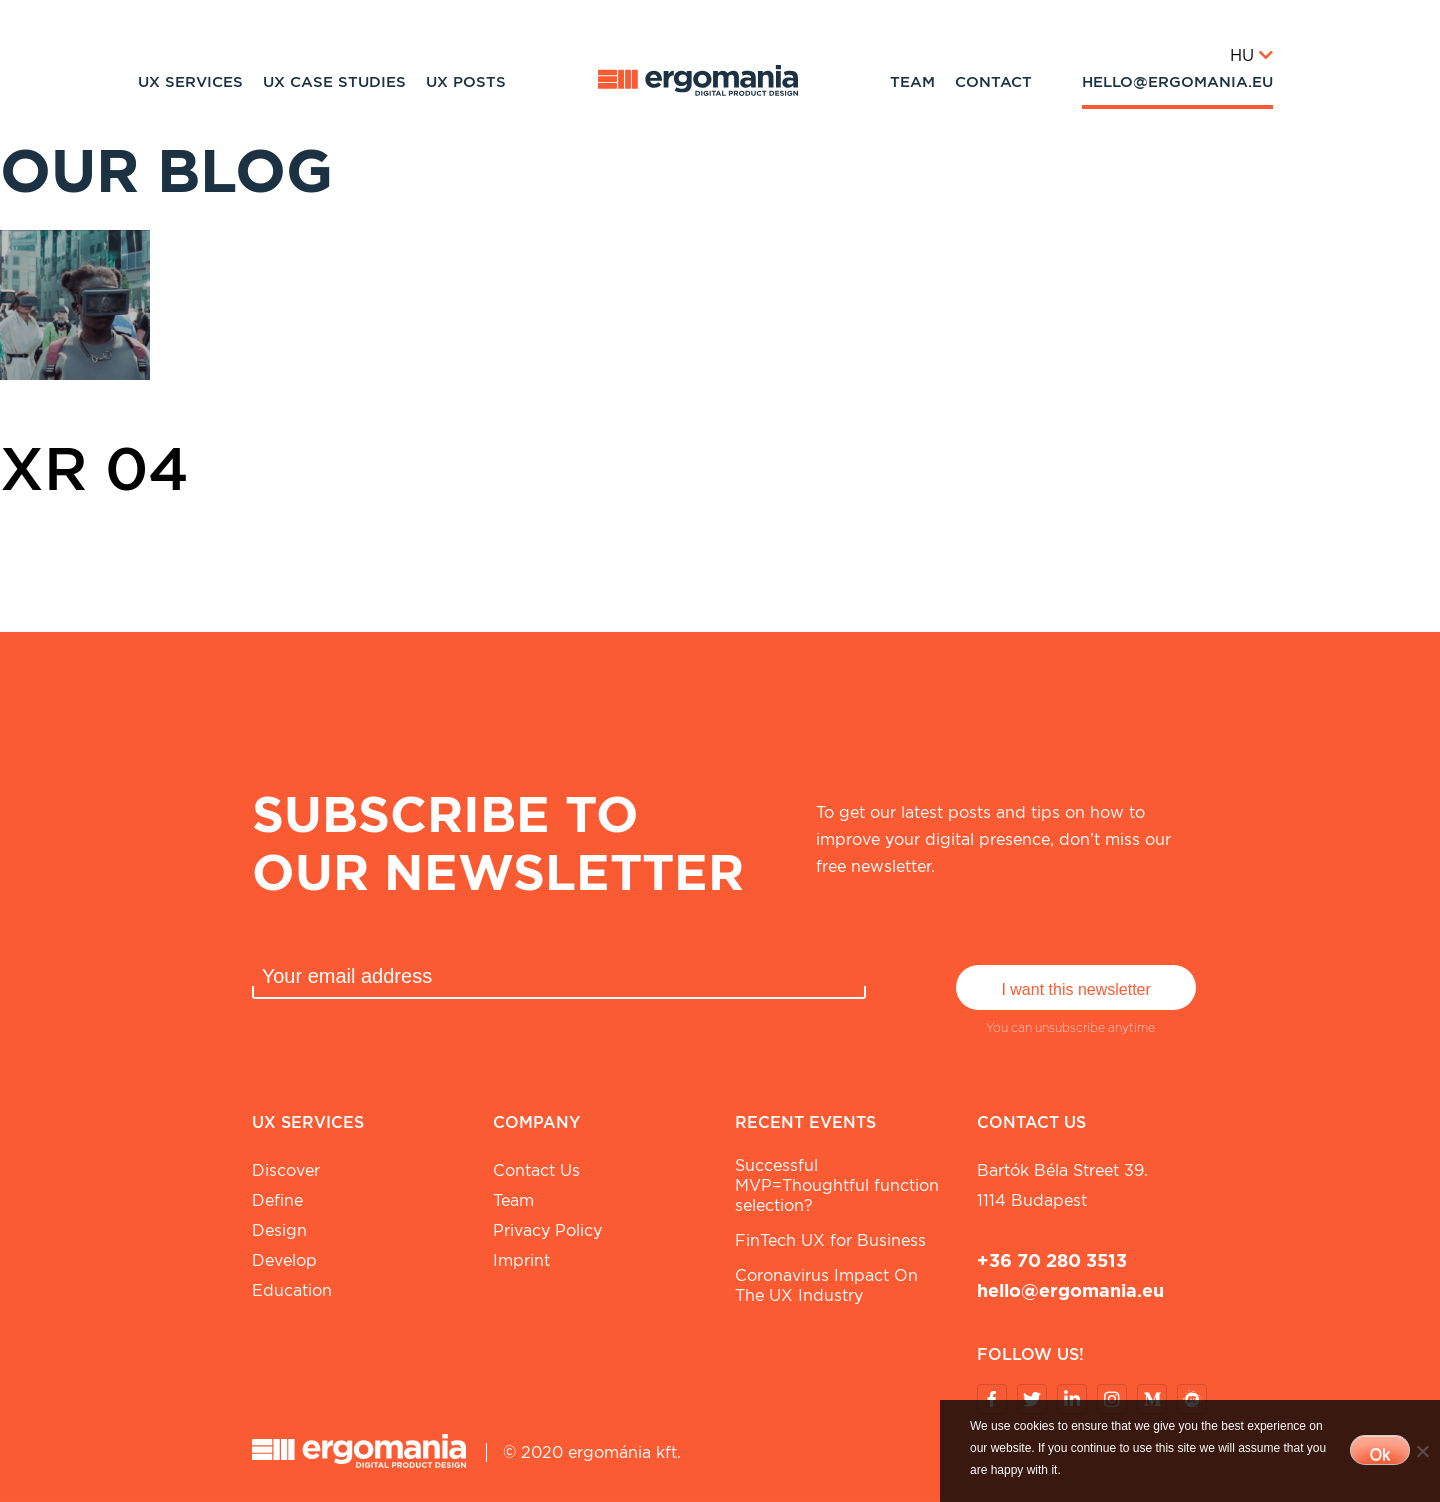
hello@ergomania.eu (1177, 82)
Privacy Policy (547, 1230)
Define (277, 1200)
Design (279, 1230)
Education (292, 1290)
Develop (284, 1260)
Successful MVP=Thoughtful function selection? (837, 1185)
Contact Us (536, 1170)
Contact (993, 82)
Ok (1380, 1454)
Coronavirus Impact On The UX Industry (826, 1285)
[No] (1422, 1451)
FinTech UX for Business (830, 1240)
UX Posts (466, 82)
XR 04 (94, 468)
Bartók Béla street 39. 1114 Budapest (1062, 1185)
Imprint (521, 1260)
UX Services (190, 82)
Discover (286, 1170)
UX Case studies (334, 82)
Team (912, 82)
